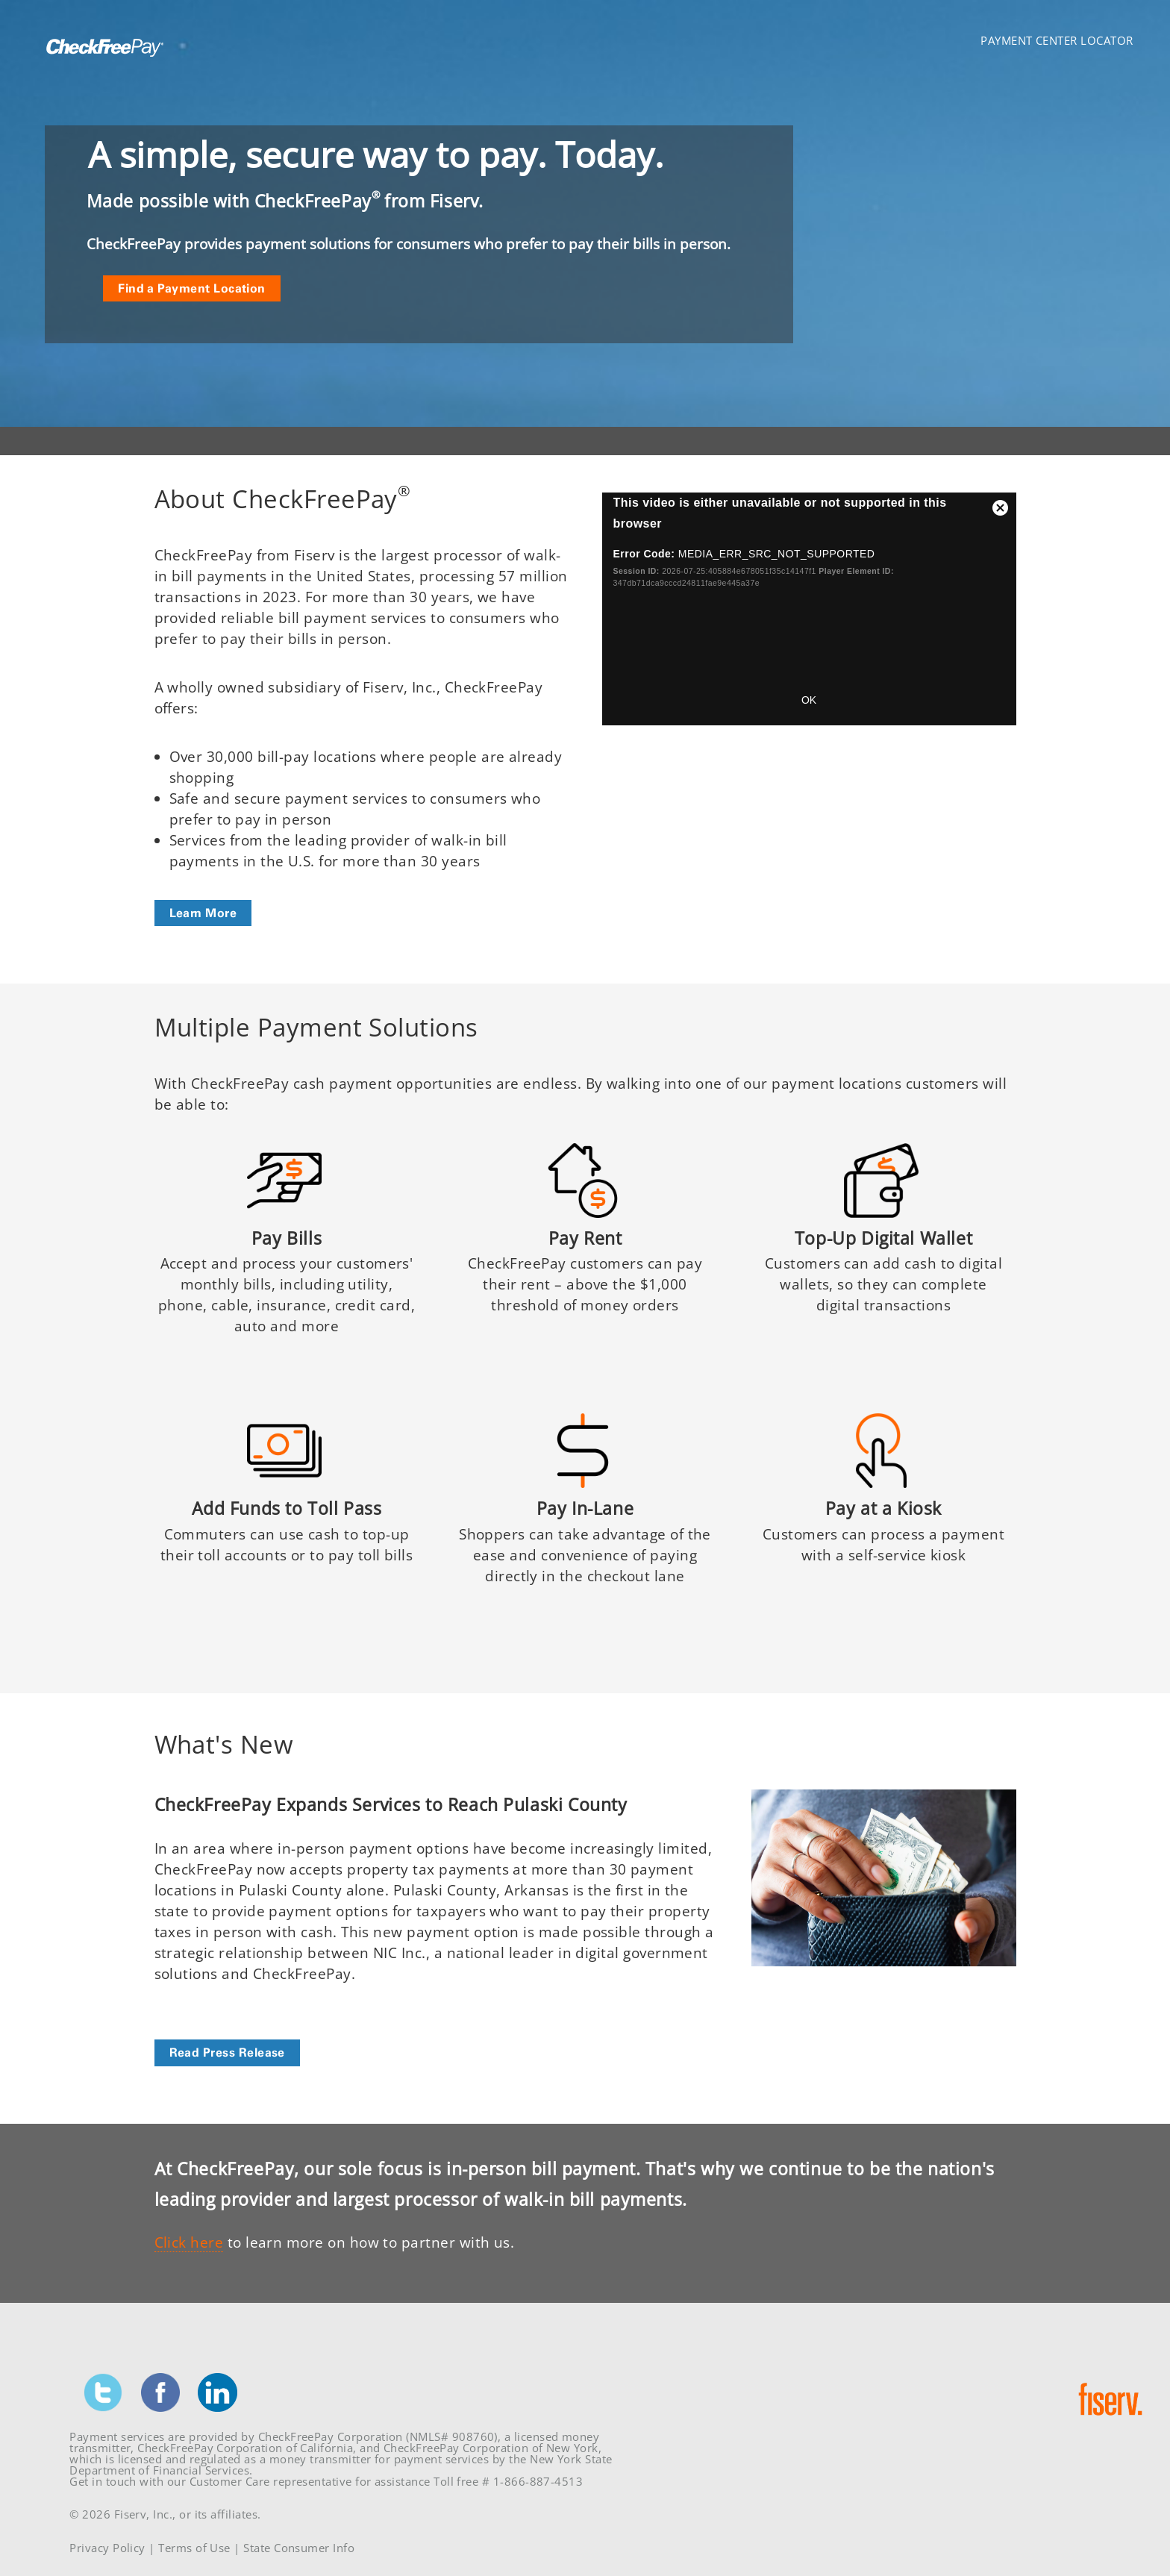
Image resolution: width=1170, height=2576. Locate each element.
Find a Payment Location (192, 288)
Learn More (203, 912)
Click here (189, 2242)
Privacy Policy (107, 2547)
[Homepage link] (102, 61)
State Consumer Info (298, 2547)
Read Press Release (227, 2052)
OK (808, 700)
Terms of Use (194, 2547)
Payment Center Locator (1056, 40)
